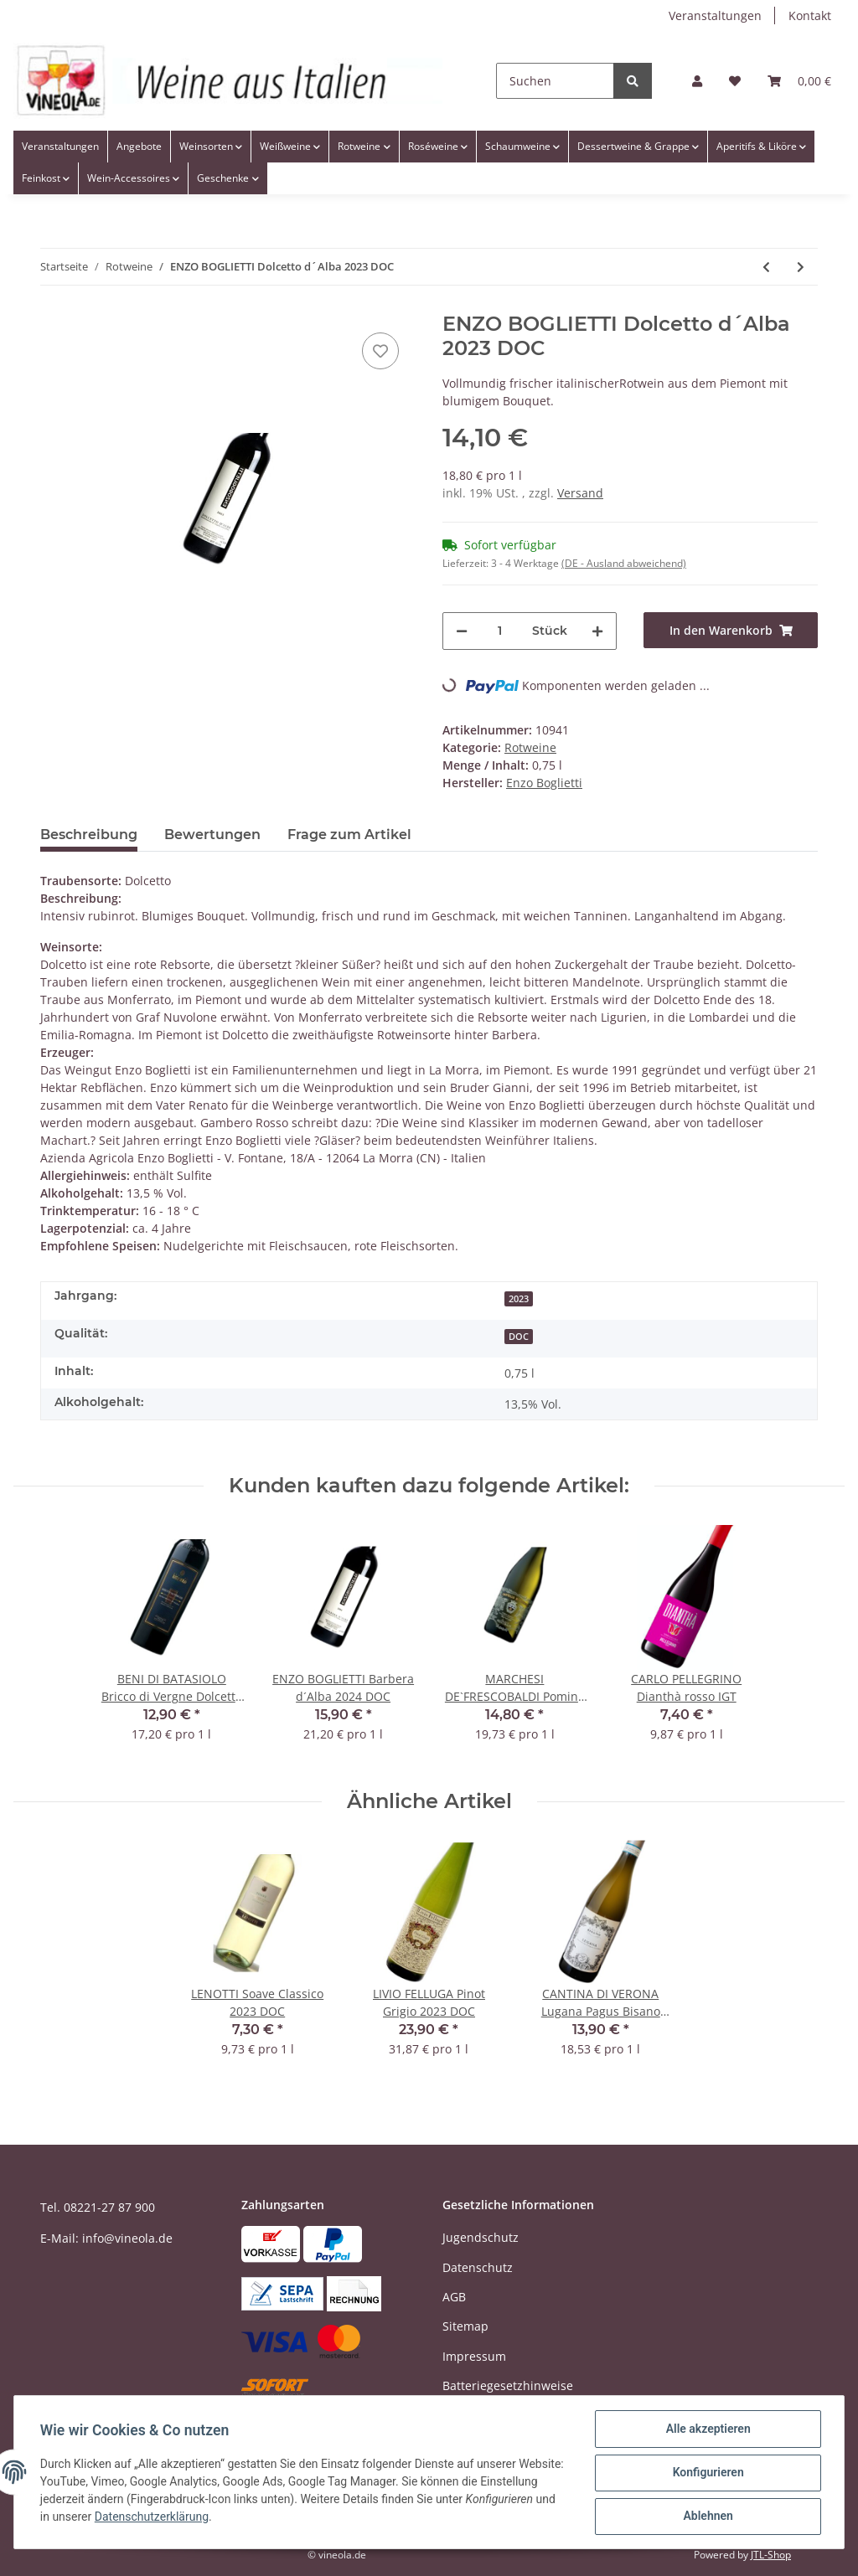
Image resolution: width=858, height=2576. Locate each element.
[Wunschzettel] (735, 81)
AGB (454, 2297)
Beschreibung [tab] (88, 834)
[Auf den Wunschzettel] (380, 350)
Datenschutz (477, 2267)
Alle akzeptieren (706, 2429)
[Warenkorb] (799, 81)
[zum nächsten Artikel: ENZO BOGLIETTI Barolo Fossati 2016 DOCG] (800, 267)
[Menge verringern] (461, 631)
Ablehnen (706, 2516)
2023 (519, 1299)
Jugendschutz (480, 2237)
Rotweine (530, 747)
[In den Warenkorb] (731, 630)
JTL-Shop (771, 2555)
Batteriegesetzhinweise (507, 2385)
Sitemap (465, 2326)
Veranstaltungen (715, 15)
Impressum (474, 2356)
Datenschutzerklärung (245, 2517)
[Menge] (499, 631)
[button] (697, 81)
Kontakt (809, 15)
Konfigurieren (706, 2473)
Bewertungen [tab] (212, 834)
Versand (580, 493)
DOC (519, 1336)
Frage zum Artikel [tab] (349, 834)
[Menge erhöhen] (597, 631)
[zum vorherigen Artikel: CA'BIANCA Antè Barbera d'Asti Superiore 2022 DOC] (766, 267)
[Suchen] (555, 81)
